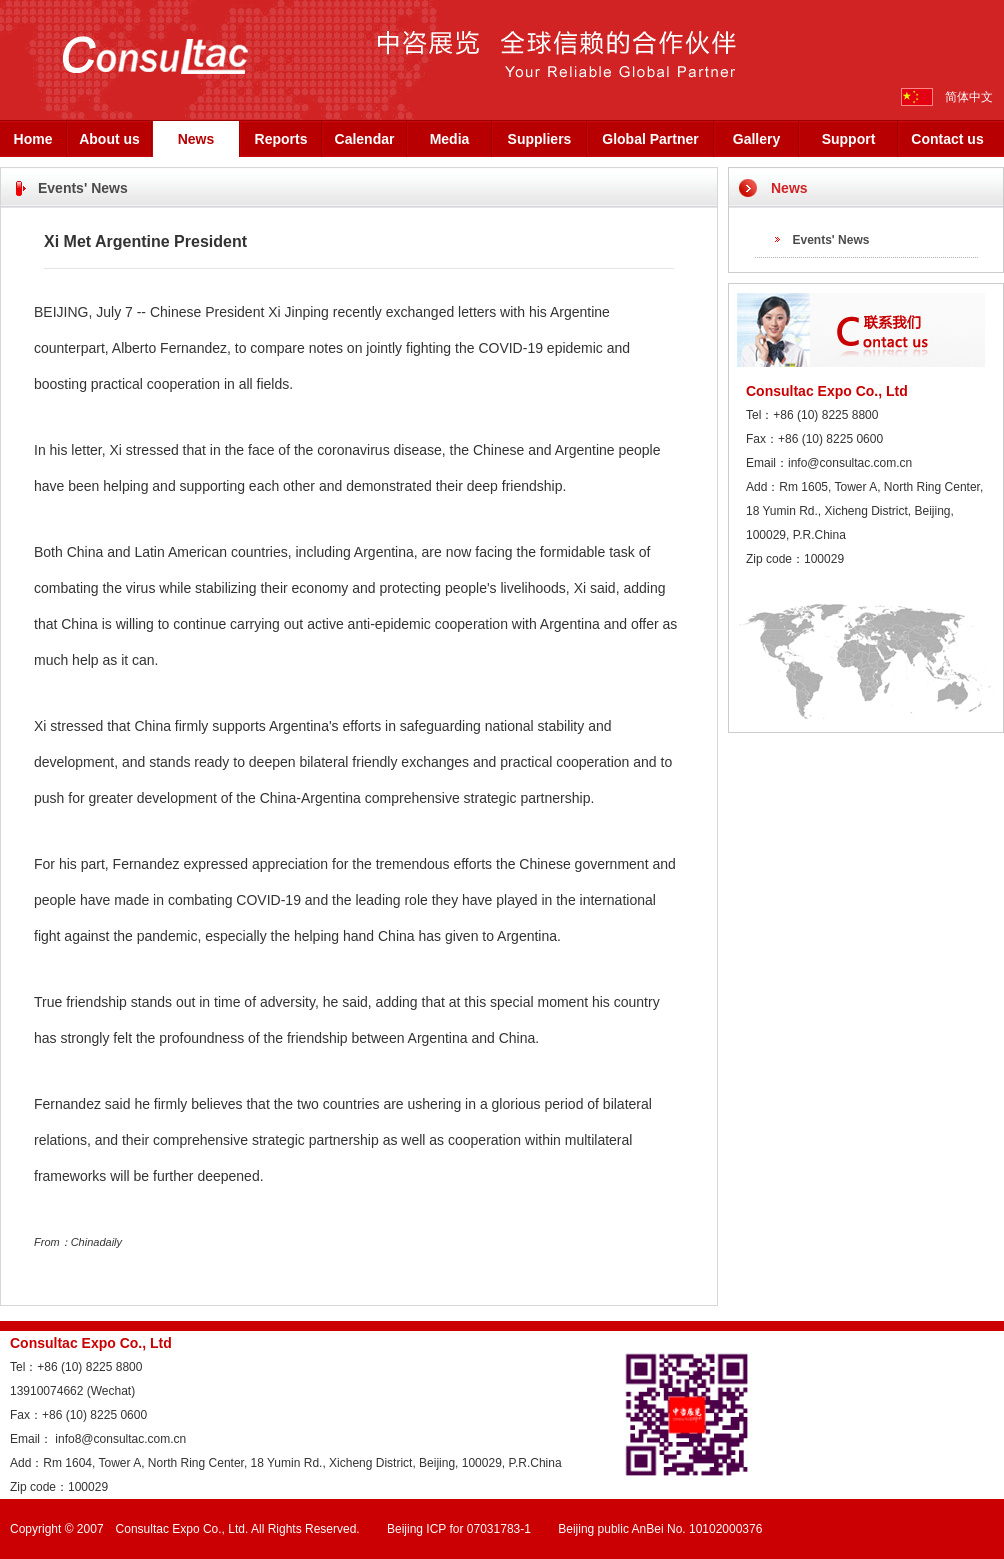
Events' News (831, 240)
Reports (281, 139)
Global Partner (650, 139)
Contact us (947, 139)
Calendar (365, 139)
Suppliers (540, 139)
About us (109, 139)
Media (450, 139)
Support (849, 139)
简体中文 (969, 97)
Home (33, 139)
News (196, 139)
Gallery (756, 139)
